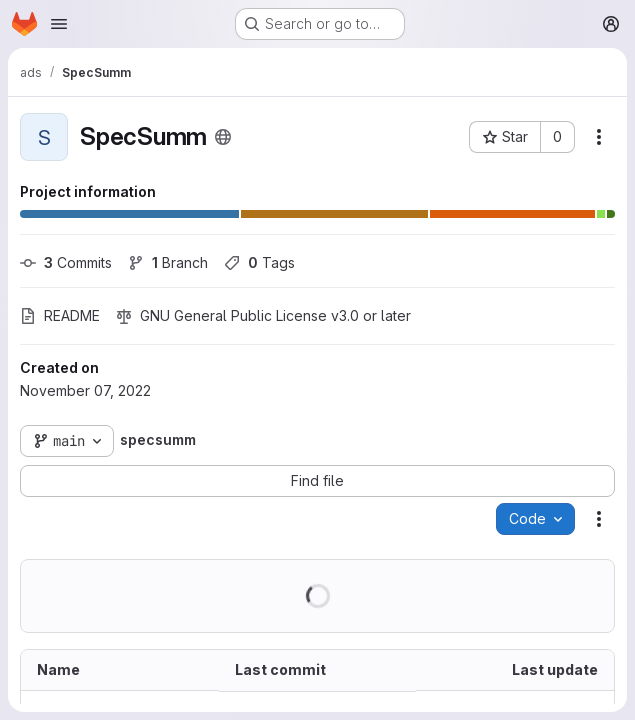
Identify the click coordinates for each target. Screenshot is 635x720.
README (60, 315)
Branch (168, 262)
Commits (66, 262)
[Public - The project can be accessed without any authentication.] (223, 137)
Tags (259, 262)
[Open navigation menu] (59, 24)
